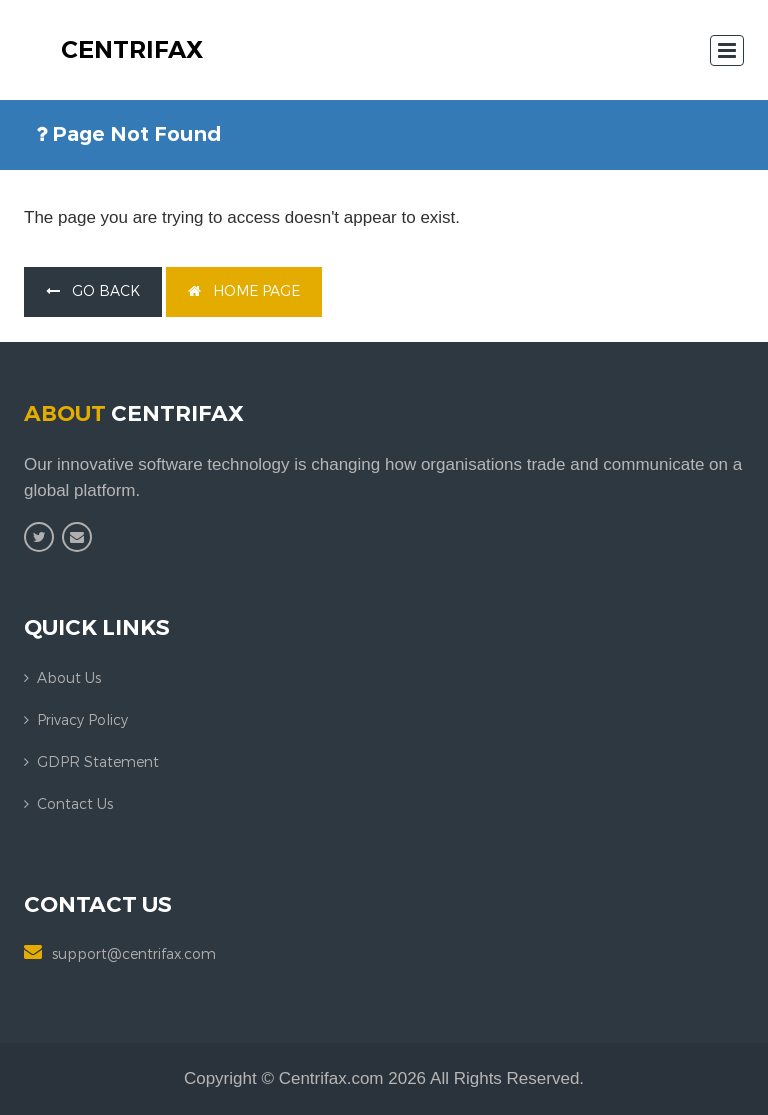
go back (93, 291)
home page (244, 291)
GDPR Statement (98, 762)
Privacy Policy (82, 720)
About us (69, 678)
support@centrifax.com (134, 954)
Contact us (75, 804)
